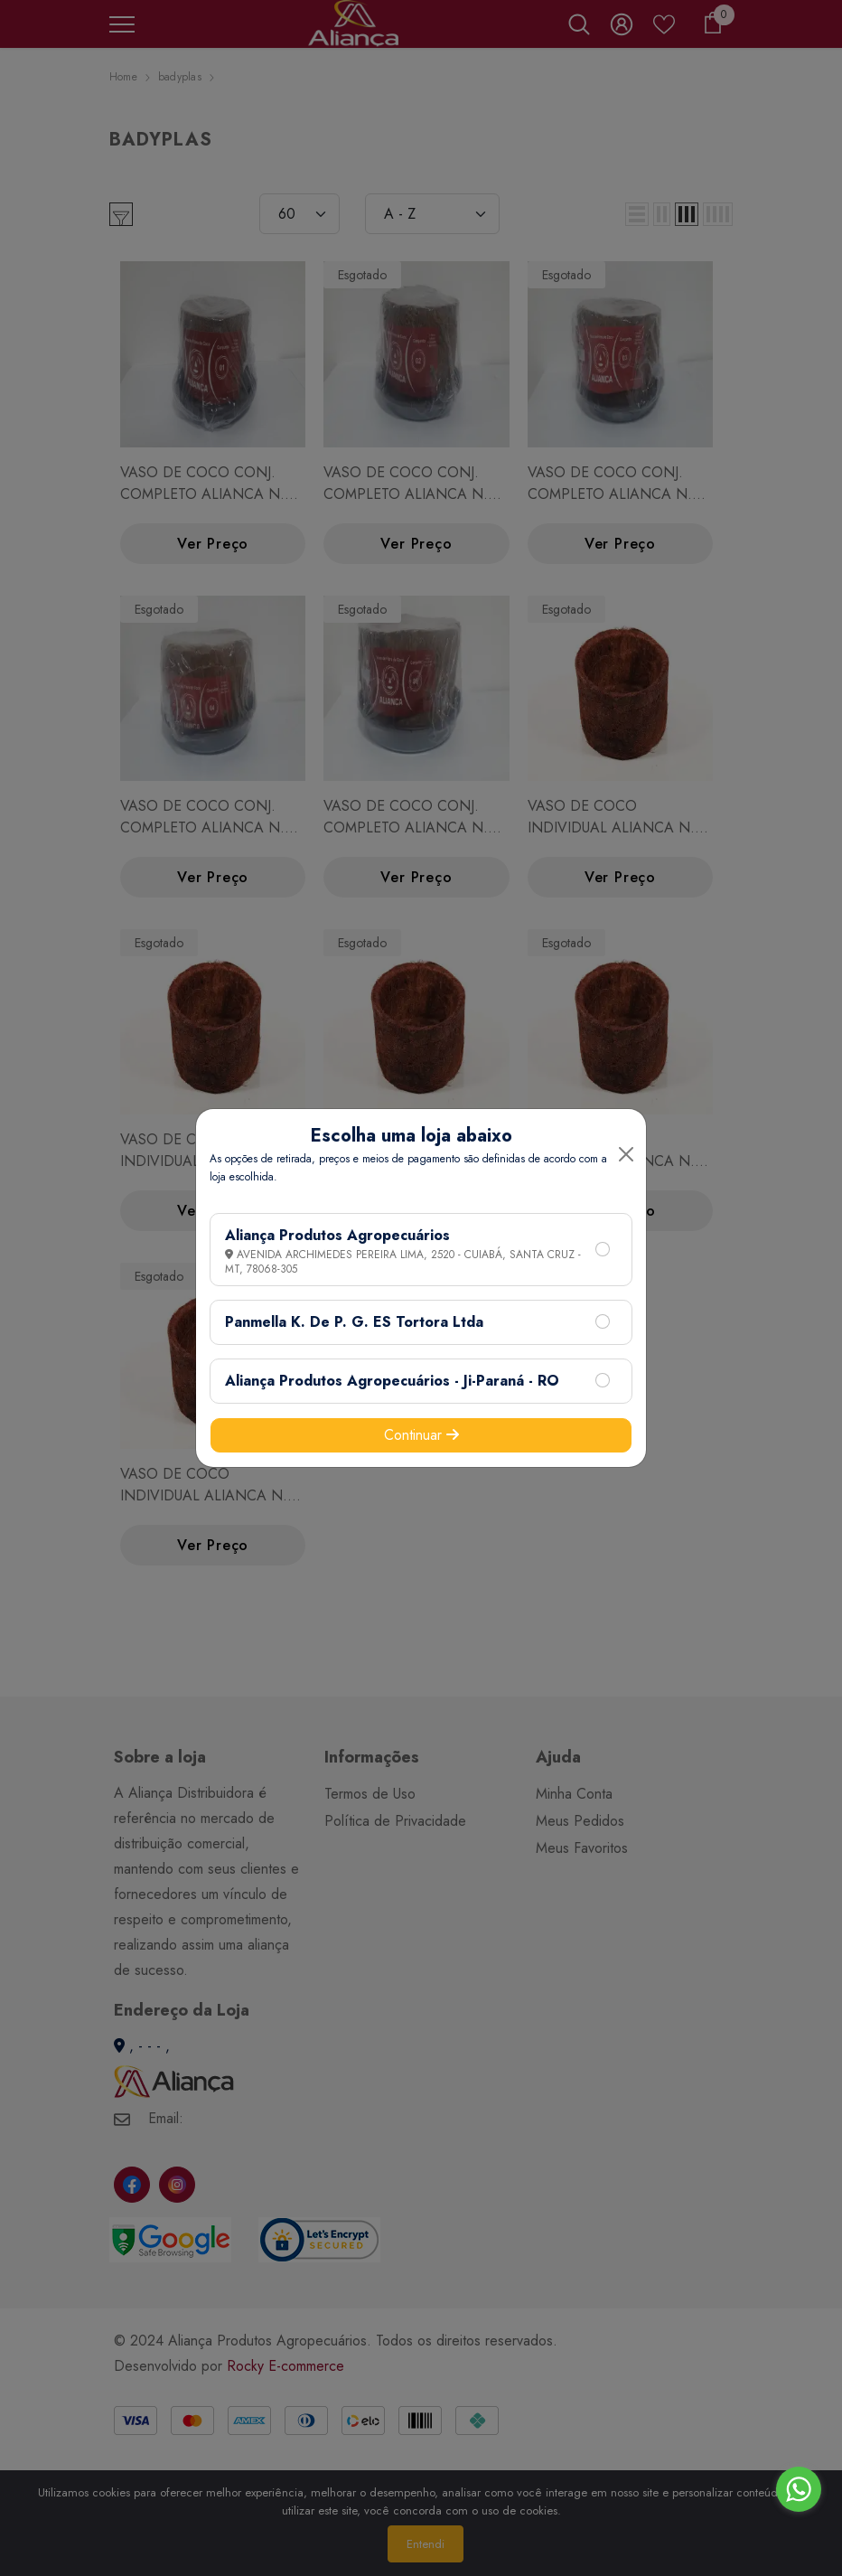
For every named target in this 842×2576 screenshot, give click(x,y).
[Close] (626, 1154)
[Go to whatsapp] (798, 2489)
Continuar (421, 1434)
